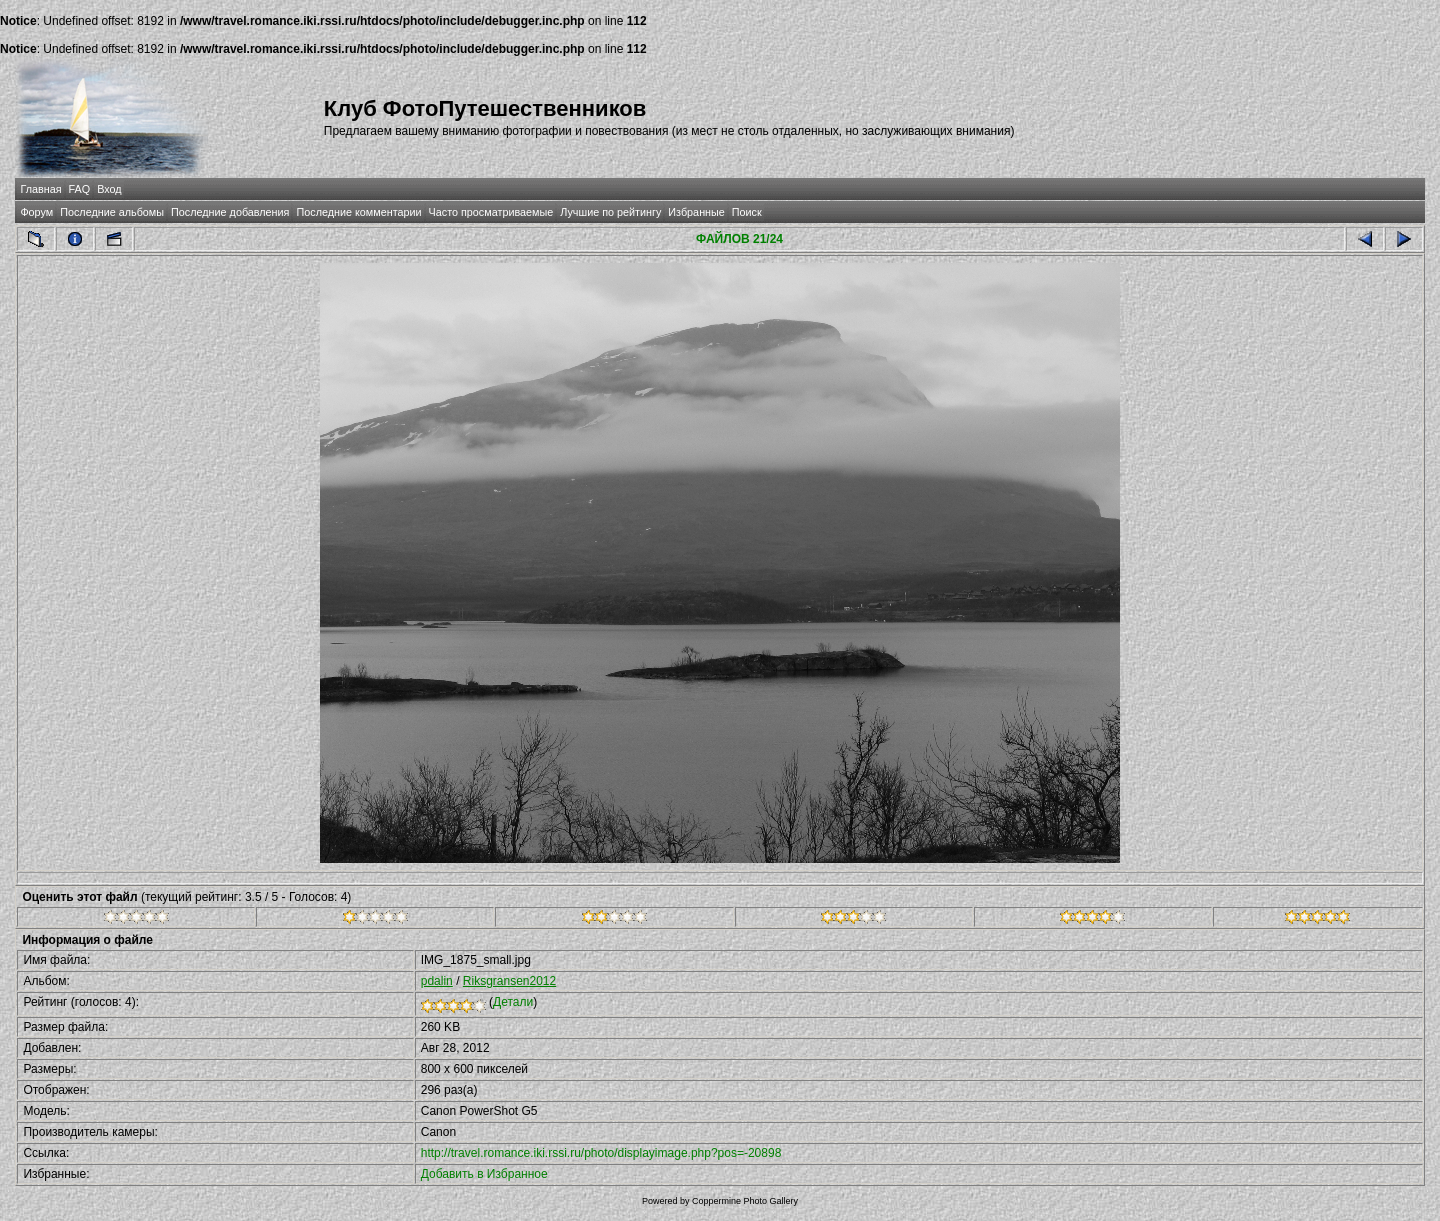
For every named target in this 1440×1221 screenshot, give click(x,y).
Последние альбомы (112, 212)
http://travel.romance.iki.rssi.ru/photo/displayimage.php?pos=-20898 (601, 1153)
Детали (513, 1002)
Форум (36, 212)
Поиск (747, 212)
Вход (109, 189)
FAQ (80, 189)
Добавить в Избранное (484, 1174)
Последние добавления (230, 212)
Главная (40, 189)
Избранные (696, 212)
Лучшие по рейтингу (610, 212)
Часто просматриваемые (491, 212)
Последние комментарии (358, 212)
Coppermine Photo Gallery (745, 1201)
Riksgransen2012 (509, 981)
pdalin (437, 981)
